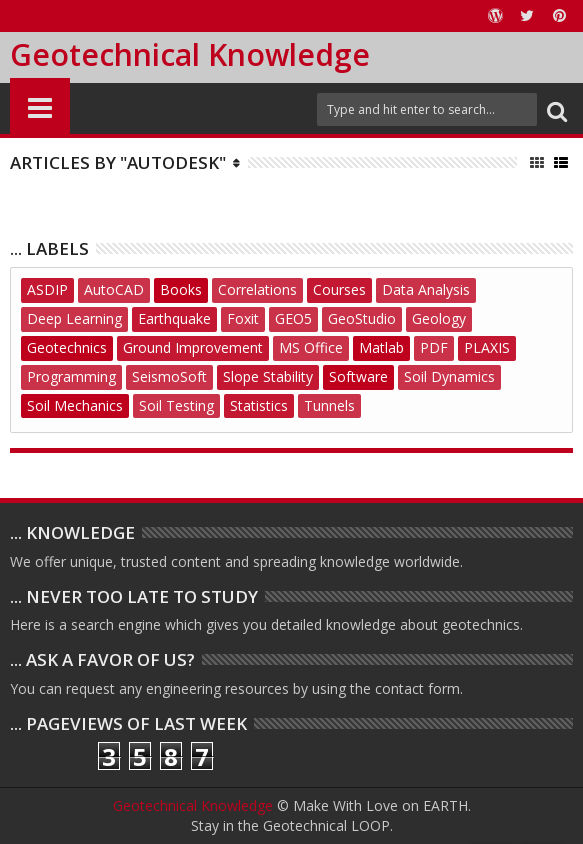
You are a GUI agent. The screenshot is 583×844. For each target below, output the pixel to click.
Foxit (243, 318)
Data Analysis (426, 289)
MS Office (311, 347)
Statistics (259, 405)
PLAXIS (487, 347)
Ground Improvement (193, 347)
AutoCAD (114, 289)
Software (358, 376)
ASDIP (47, 289)
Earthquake (174, 318)
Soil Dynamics (449, 376)
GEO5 (293, 318)
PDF (434, 347)
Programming (71, 376)
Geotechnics (67, 347)
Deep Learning (74, 318)
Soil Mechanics (75, 405)
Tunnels (329, 405)
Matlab (381, 347)
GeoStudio (362, 318)
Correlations (257, 289)
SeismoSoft (169, 376)
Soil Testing (176, 405)
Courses (339, 289)
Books (181, 289)
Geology (439, 318)
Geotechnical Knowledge (190, 54)
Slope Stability (268, 376)
